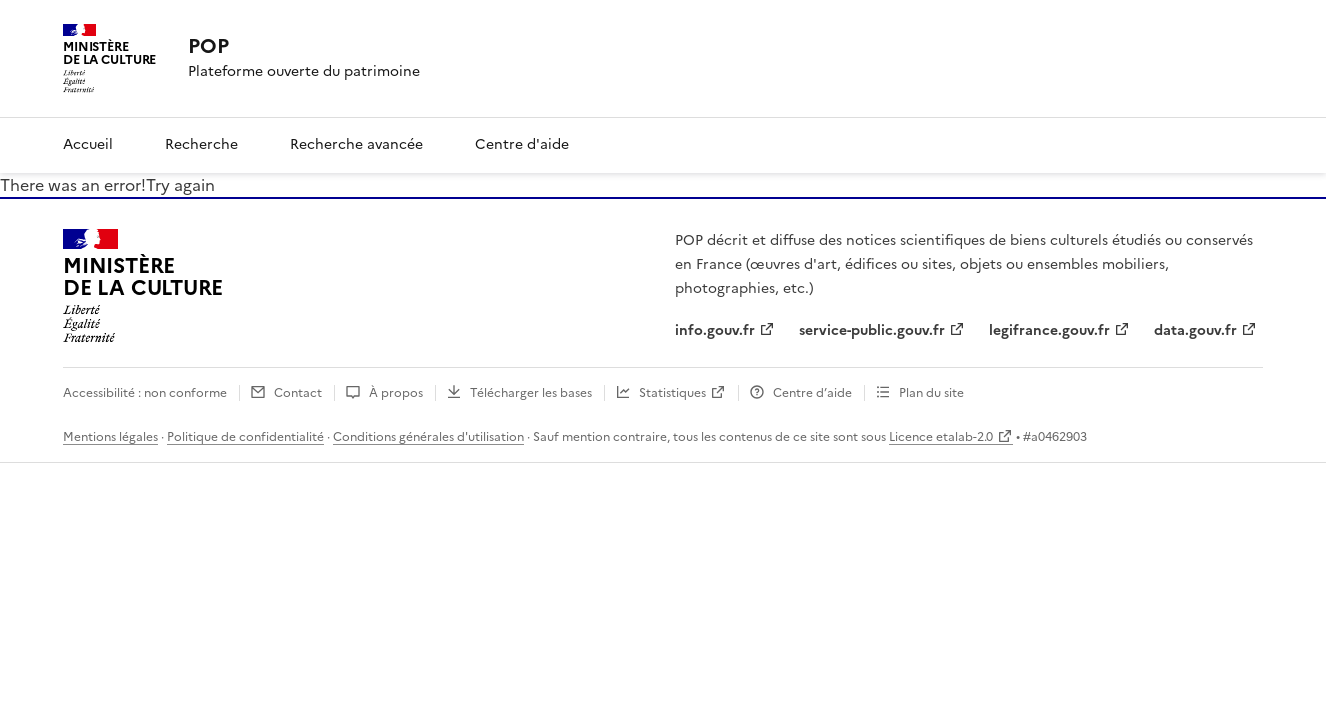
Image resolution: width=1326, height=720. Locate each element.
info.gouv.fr (715, 330)
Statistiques (672, 393)
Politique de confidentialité (245, 437)
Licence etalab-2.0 (941, 437)
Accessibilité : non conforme (145, 393)
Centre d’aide (812, 393)
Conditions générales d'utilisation (428, 437)
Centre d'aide (522, 144)
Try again (180, 185)
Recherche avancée (356, 144)
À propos (396, 393)
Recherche (201, 144)
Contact (298, 393)
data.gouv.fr (1195, 330)
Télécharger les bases (531, 393)
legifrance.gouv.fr (1049, 330)
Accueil (88, 144)
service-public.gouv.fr (872, 330)
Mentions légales (110, 437)
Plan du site (931, 393)
